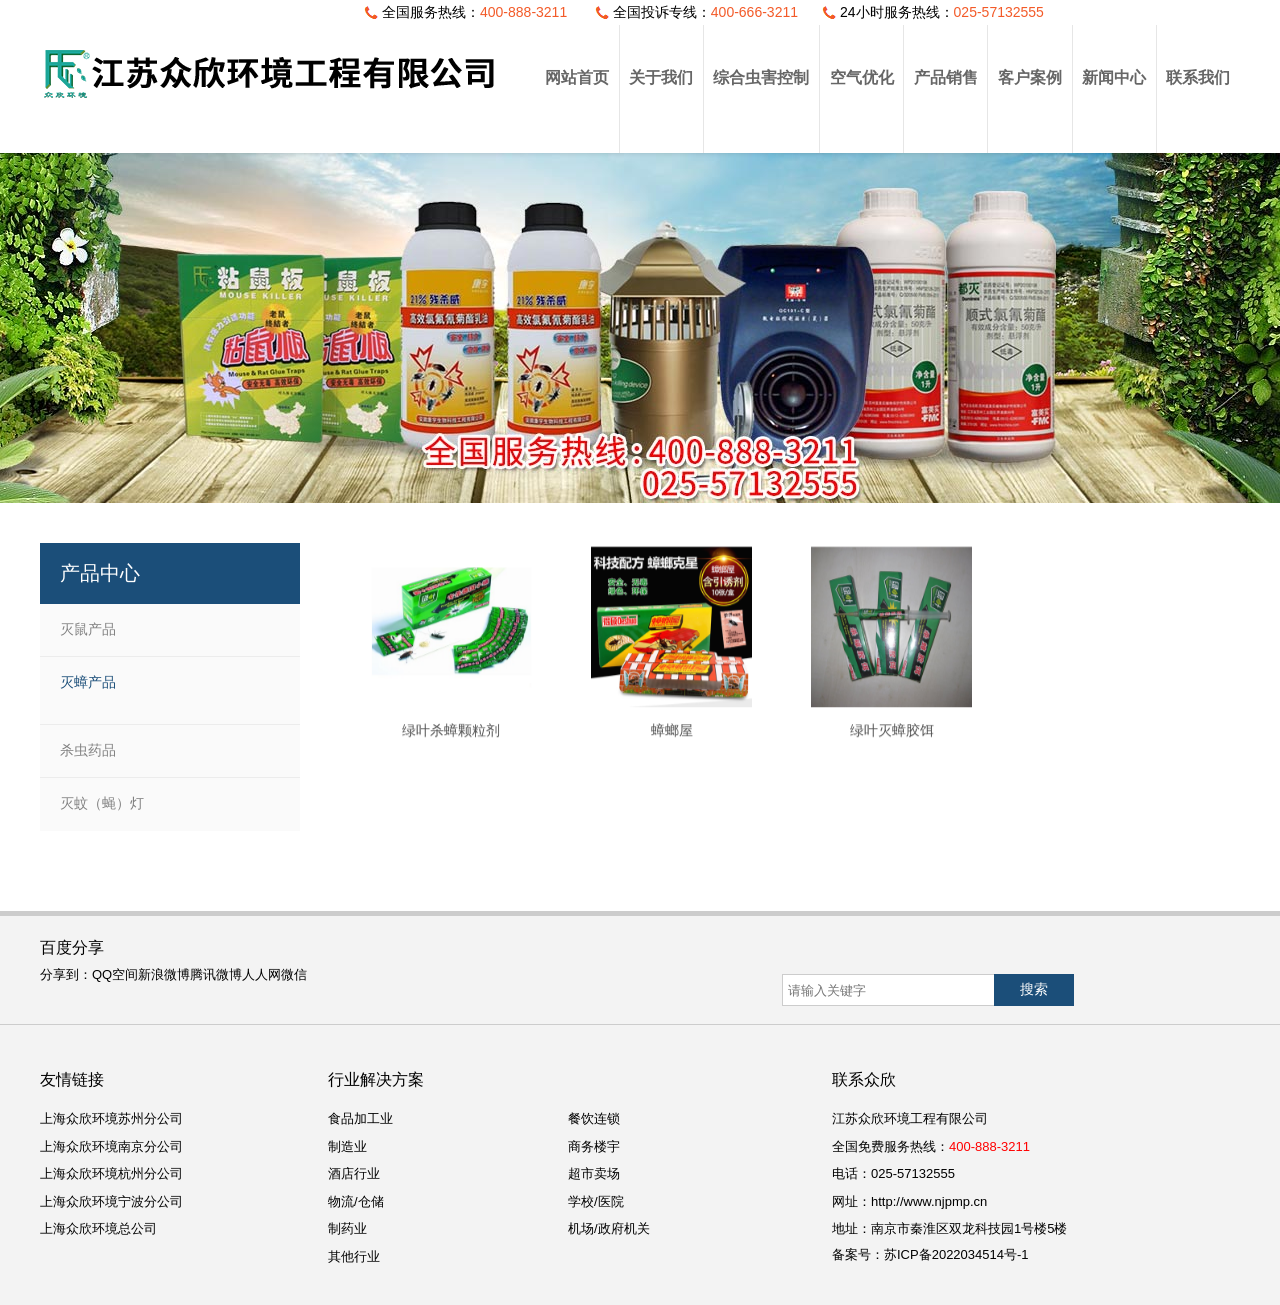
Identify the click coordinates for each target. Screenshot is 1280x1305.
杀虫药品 (88, 750)
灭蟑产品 (88, 682)
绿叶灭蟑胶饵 (892, 744)
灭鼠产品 (88, 629)
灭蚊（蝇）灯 (102, 803)
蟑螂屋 (672, 744)
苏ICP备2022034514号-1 (956, 1254)
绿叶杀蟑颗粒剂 (451, 744)
